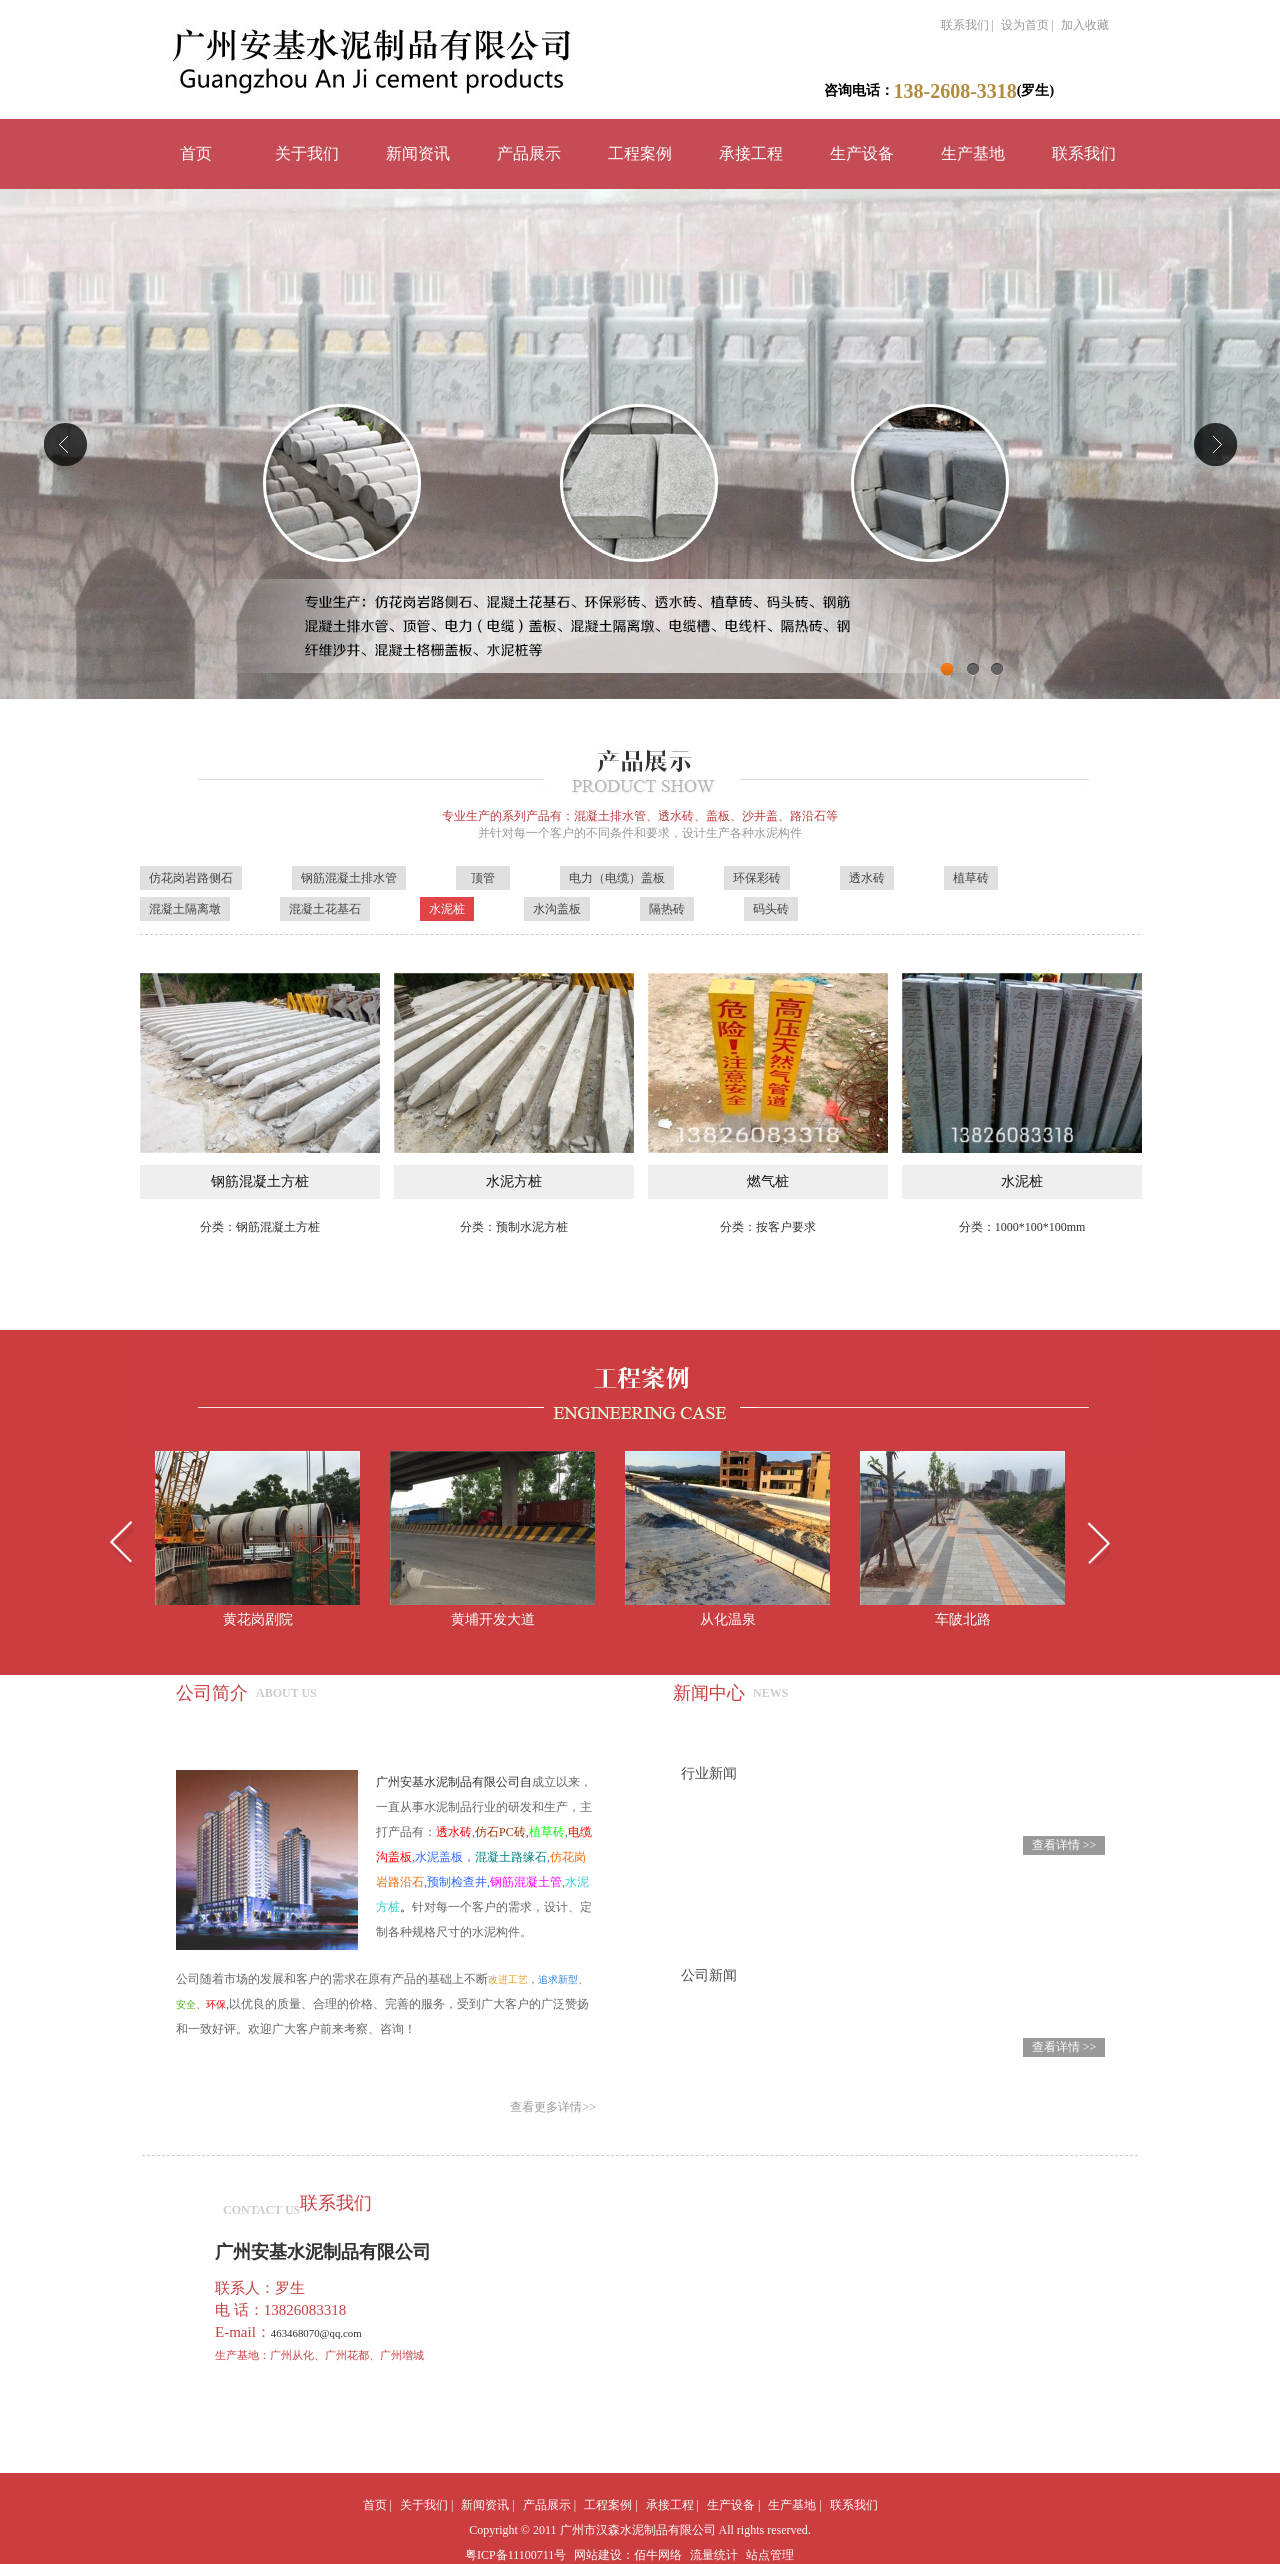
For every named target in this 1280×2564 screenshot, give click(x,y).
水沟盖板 (557, 909)
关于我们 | (426, 2505)
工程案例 (640, 153)
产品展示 (529, 153)
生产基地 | (794, 2505)
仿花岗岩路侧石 (191, 878)
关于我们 (307, 153)
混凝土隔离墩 (185, 909)
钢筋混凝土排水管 (349, 878)
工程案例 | (610, 2505)
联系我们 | (967, 25)
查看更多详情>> (553, 2107)
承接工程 (751, 153)
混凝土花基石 (325, 909)
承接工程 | (672, 2505)
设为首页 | (1027, 25)
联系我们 (1084, 153)
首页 (196, 153)
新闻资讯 (418, 153)
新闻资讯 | (487, 2505)
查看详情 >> (1064, 1845)
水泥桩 (447, 909)
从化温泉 (728, 1619)
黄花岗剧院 (258, 1619)
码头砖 (771, 909)
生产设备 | (733, 2505)
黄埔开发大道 (493, 1619)
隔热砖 (667, 909)
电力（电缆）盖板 (617, 878)
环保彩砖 (757, 878)
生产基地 (973, 153)
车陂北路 (963, 1619)
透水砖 (867, 878)
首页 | (377, 2505)
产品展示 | (549, 2505)
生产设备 (862, 153)
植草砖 (971, 878)
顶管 (483, 878)
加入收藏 (1085, 25)
